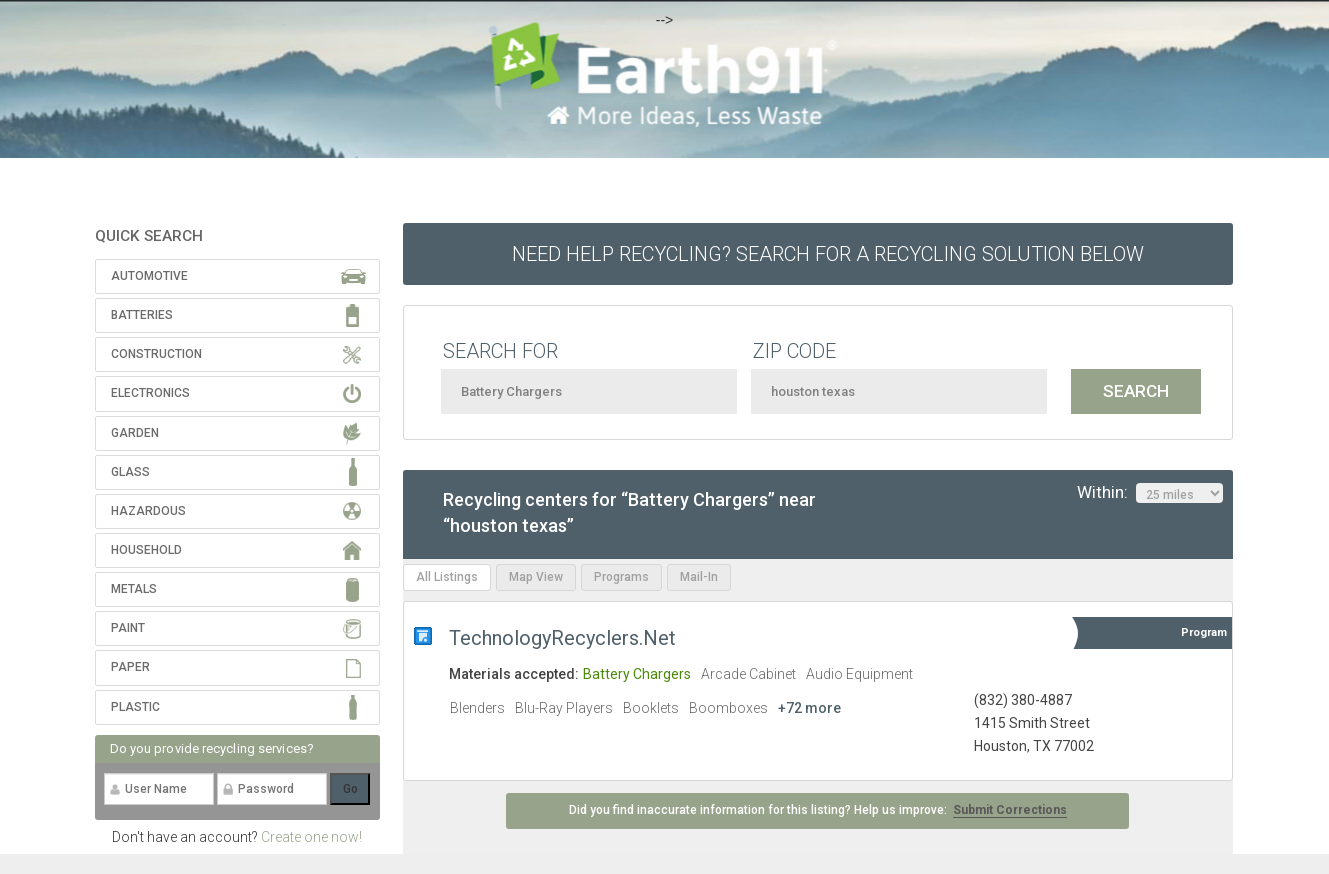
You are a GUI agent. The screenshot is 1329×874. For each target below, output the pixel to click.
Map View (536, 577)
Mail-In (699, 577)
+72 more (809, 708)
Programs (621, 577)
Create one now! (311, 837)
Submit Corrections (1010, 810)
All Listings (447, 577)
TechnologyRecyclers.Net (562, 638)
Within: (1150, 493)
